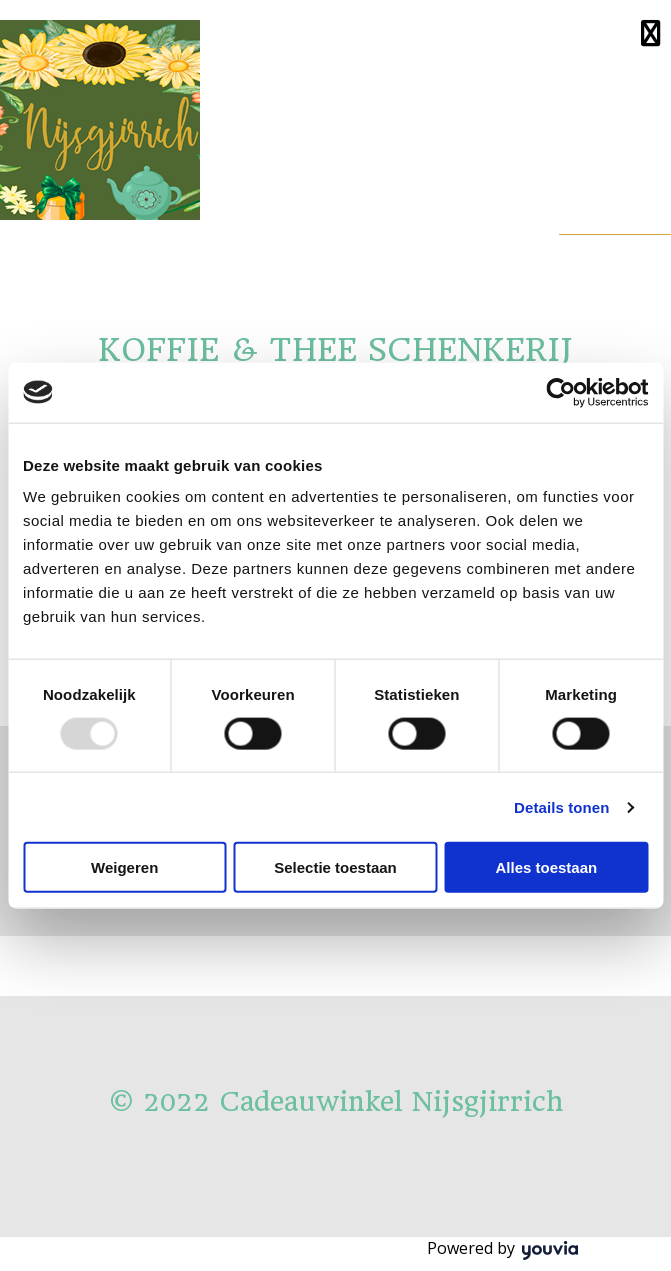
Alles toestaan (546, 867)
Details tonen (561, 806)
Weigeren (124, 867)
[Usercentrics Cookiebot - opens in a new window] (560, 392)
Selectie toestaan (335, 867)
